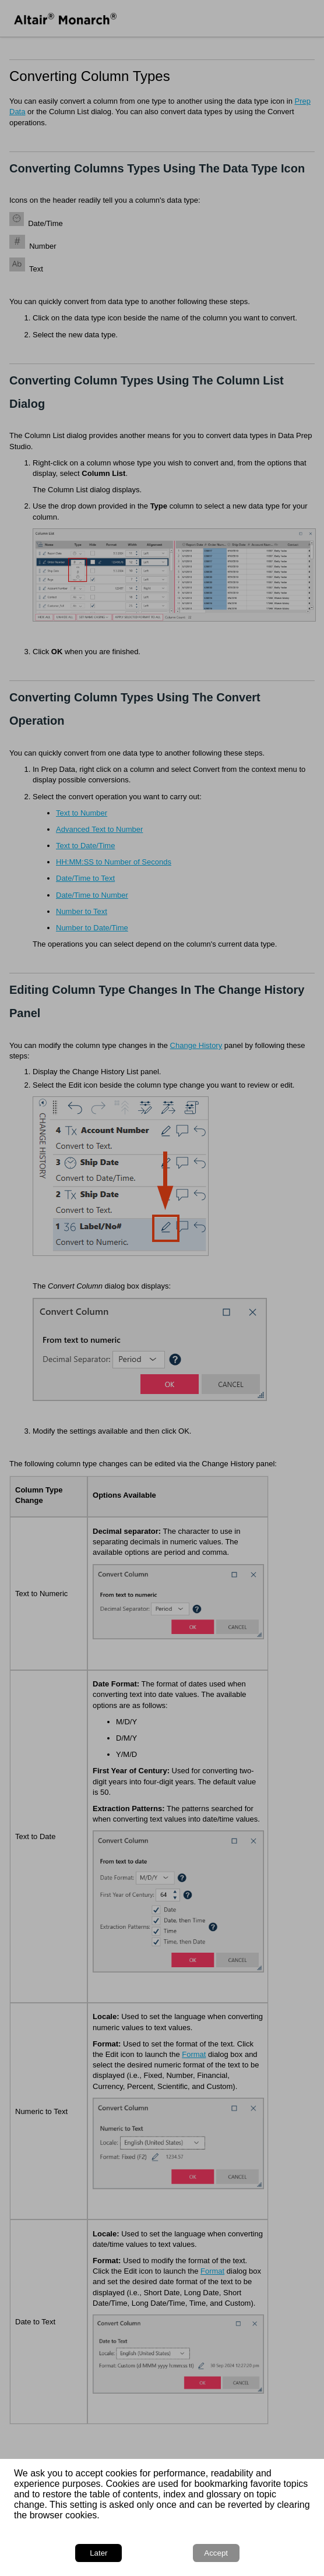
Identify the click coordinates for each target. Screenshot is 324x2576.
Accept (216, 2553)
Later (98, 2553)
